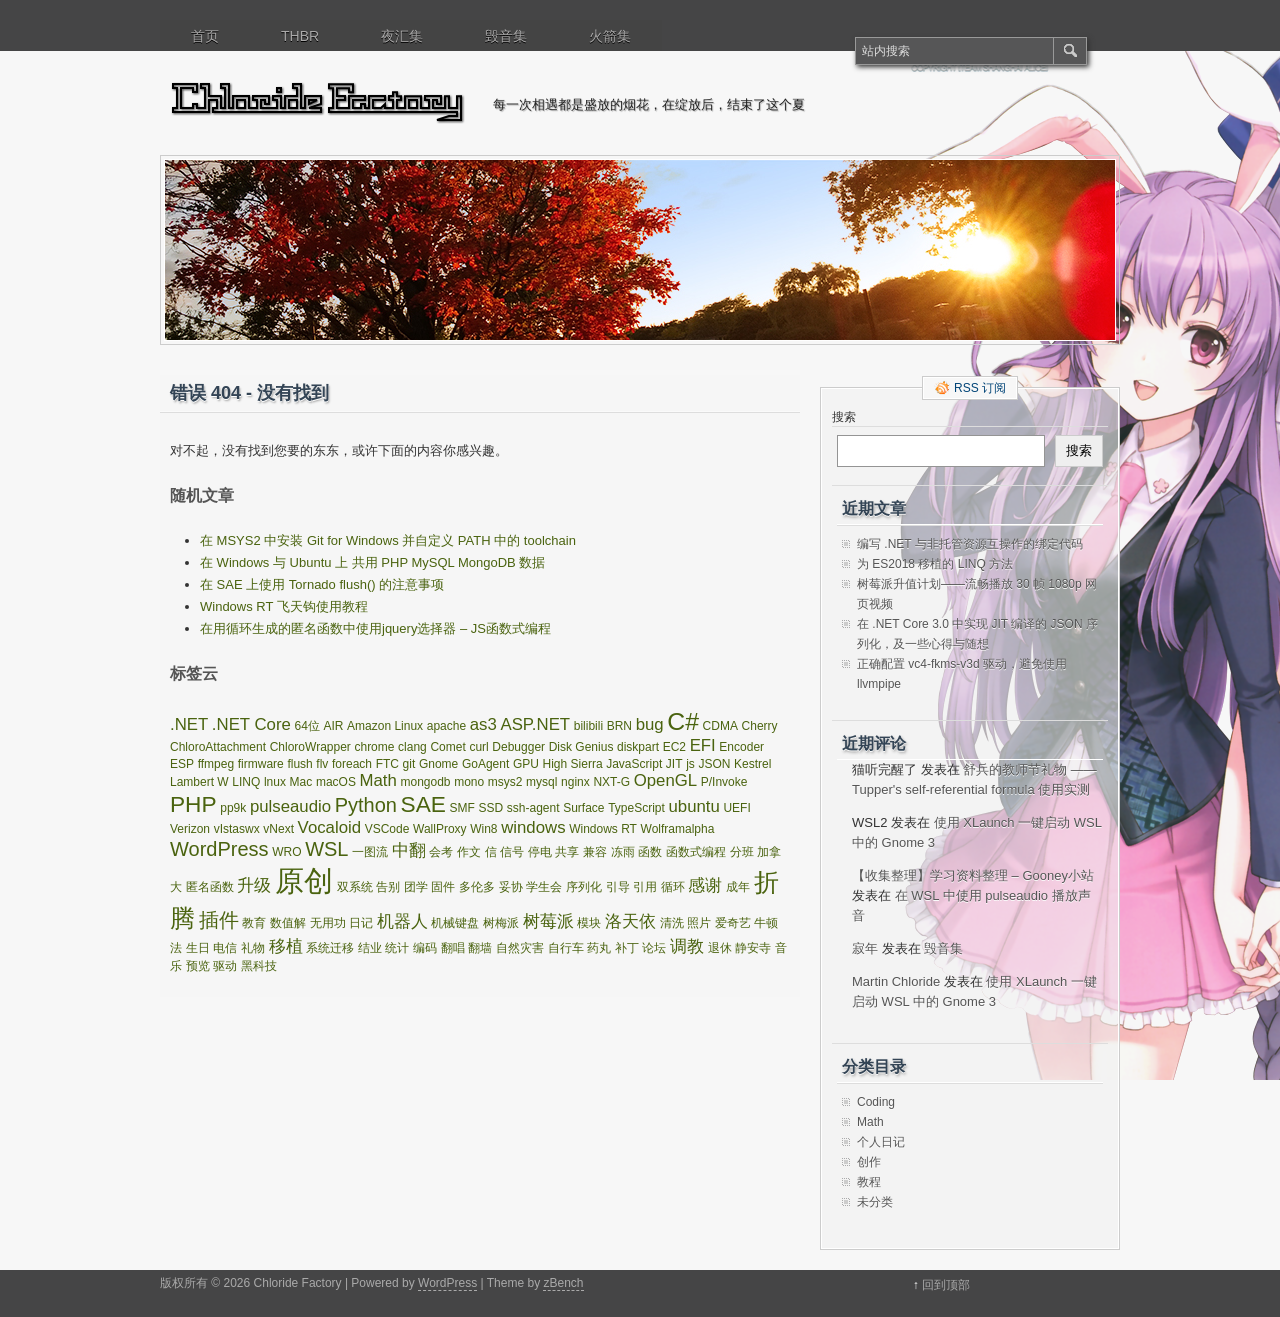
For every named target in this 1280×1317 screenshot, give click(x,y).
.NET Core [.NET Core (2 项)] (251, 724)
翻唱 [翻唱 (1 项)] (453, 948)
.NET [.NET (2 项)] (189, 724)
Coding (876, 1102)
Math (870, 1122)
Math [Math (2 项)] (378, 780)
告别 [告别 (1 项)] (388, 887)
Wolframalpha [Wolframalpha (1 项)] (678, 829)
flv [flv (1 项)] (322, 764)
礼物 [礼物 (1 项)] (253, 948)
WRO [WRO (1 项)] (286, 852)
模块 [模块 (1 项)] (589, 923)
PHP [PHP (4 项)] (193, 804)
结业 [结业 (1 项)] (370, 948)
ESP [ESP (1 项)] (182, 764)
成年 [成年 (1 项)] (738, 887)
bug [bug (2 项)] (650, 724)
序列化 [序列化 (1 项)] (584, 887)
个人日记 (881, 1142)
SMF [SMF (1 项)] (462, 808)
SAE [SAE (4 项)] (423, 804)
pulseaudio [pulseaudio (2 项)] (290, 806)
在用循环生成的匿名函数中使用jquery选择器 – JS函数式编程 (375, 628)
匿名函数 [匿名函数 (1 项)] (210, 887)
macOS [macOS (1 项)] (336, 782)
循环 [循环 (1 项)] (673, 887)
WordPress (447, 1283)
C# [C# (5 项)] (683, 721)
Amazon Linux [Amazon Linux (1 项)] (385, 726)
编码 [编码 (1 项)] (425, 948)
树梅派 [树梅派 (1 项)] (501, 923)
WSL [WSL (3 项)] (326, 849)
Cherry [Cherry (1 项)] (760, 726)
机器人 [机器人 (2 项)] (402, 921)
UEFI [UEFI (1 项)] (736, 808)
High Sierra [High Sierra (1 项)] (573, 764)
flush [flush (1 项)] (299, 764)
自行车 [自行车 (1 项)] (566, 948)
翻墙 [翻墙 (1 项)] (480, 948)
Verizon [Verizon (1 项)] (190, 829)
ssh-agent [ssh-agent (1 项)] (533, 808)
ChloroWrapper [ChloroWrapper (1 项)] (310, 747)
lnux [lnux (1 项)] (275, 782)
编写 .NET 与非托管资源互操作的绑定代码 (970, 544)
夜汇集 (402, 36)
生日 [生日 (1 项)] (198, 948)
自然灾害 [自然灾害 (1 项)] (520, 948)
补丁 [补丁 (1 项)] (627, 948)
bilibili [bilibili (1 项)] (588, 726)
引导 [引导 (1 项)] (618, 887)
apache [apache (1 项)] (446, 726)
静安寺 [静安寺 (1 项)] (753, 948)
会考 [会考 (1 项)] (441, 852)
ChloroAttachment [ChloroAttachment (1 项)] (218, 747)
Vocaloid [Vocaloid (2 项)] (329, 827)
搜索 (844, 417)
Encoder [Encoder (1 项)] (741, 747)
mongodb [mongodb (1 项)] (425, 782)
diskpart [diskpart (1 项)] (638, 747)
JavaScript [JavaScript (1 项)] (634, 764)
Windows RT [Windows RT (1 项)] (603, 829)
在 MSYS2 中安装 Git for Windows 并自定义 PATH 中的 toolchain (388, 540)
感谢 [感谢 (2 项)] (705, 885)
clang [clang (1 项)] (412, 747)
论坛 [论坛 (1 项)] (654, 948)
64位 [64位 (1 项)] (306, 726)
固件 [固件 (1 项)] (443, 887)
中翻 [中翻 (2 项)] (409, 850)
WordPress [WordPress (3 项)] (219, 849)
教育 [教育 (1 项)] (254, 923)
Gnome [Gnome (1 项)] (438, 764)
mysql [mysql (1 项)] (541, 782)
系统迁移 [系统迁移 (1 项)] (330, 948)
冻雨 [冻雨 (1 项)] (623, 852)
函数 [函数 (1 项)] (650, 852)
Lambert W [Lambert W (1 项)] (199, 782)
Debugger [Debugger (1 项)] (518, 747)
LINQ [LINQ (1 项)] (246, 782)
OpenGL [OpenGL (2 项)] (665, 780)
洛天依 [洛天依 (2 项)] (630, 921)
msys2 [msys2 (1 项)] (505, 782)
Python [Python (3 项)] (366, 805)
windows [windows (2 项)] (533, 827)
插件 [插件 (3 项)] (219, 920)
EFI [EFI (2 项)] (703, 745)
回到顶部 (946, 1285)
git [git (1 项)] (409, 764)
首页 (205, 36)
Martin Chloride (896, 981)
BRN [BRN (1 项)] (619, 726)
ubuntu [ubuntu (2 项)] (693, 806)
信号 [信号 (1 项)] (512, 852)
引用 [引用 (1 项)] (645, 887)
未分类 (875, 1202)
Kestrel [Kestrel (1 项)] (752, 764)
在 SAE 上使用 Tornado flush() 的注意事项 (322, 584)
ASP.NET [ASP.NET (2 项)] (535, 724)
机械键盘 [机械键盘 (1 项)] (455, 923)
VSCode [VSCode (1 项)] (387, 829)
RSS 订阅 (980, 388)
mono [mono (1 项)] (469, 782)
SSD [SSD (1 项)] (491, 808)
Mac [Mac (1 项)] (301, 782)
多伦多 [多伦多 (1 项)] (477, 887)
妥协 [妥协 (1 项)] (511, 887)
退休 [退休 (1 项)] (720, 948)
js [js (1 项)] (690, 764)
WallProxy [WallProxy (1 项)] (440, 829)
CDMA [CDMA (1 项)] (720, 726)
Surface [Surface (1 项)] (583, 808)
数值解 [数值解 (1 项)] (288, 923)
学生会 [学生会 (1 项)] (544, 887)
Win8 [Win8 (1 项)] (483, 829)
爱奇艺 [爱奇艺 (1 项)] (733, 923)
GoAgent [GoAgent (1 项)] (485, 764)
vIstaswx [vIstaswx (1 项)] (237, 829)
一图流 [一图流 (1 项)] (370, 852)
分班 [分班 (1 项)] (742, 852)
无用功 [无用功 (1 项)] (328, 923)
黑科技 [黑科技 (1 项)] (259, 966)
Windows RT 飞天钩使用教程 (284, 606)
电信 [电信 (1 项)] (225, 948)
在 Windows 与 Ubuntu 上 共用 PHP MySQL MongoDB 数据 (372, 562)
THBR (300, 36)
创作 (869, 1162)
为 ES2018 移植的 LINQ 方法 (935, 564)
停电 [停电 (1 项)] (540, 852)
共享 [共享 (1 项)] (567, 852)
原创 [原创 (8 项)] (304, 880)
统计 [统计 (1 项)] (397, 948)
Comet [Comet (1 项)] (447, 747)
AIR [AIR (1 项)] (333, 726)
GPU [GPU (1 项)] (526, 764)
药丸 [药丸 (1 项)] (599, 948)
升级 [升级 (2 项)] (254, 885)
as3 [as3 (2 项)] (483, 724)
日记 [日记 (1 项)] (361, 923)
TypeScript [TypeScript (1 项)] (636, 808)
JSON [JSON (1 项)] (714, 764)
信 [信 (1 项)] (491, 852)
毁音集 (506, 36)
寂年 (865, 948)
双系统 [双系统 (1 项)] (355, 887)
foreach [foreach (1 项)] (352, 764)
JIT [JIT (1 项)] (674, 764)
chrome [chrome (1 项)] (374, 747)
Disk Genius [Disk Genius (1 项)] (581, 747)
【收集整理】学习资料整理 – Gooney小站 (973, 875)
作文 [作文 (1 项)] (469, 852)
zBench (563, 1283)
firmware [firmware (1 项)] (261, 764)
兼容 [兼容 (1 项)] (595, 852)
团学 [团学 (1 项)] (416, 887)
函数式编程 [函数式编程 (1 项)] (696, 852)
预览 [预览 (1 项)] (198, 966)
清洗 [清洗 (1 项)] (672, 923)
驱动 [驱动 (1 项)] (225, 966)
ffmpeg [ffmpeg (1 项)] (216, 764)
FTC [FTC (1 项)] (387, 764)
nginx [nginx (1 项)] (575, 782)
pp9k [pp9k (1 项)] (233, 808)
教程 (869, 1182)
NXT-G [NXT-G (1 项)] (611, 782)
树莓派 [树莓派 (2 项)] (548, 921)
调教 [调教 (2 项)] (687, 946)
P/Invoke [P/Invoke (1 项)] (724, 782)
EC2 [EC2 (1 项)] (674, 747)
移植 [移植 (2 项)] (286, 946)
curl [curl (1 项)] (478, 747)
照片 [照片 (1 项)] (699, 923)
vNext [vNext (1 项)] (278, 829)
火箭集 (610, 36)
